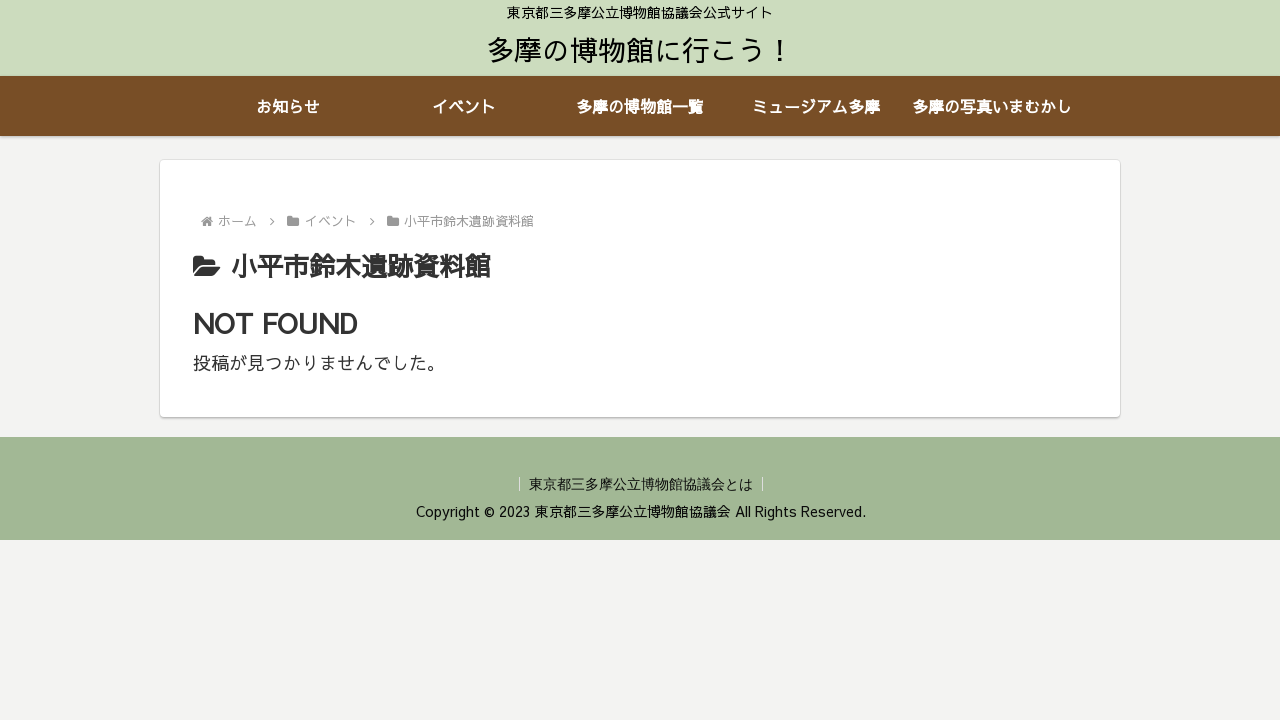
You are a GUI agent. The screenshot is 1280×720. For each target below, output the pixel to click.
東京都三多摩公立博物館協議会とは (641, 484)
